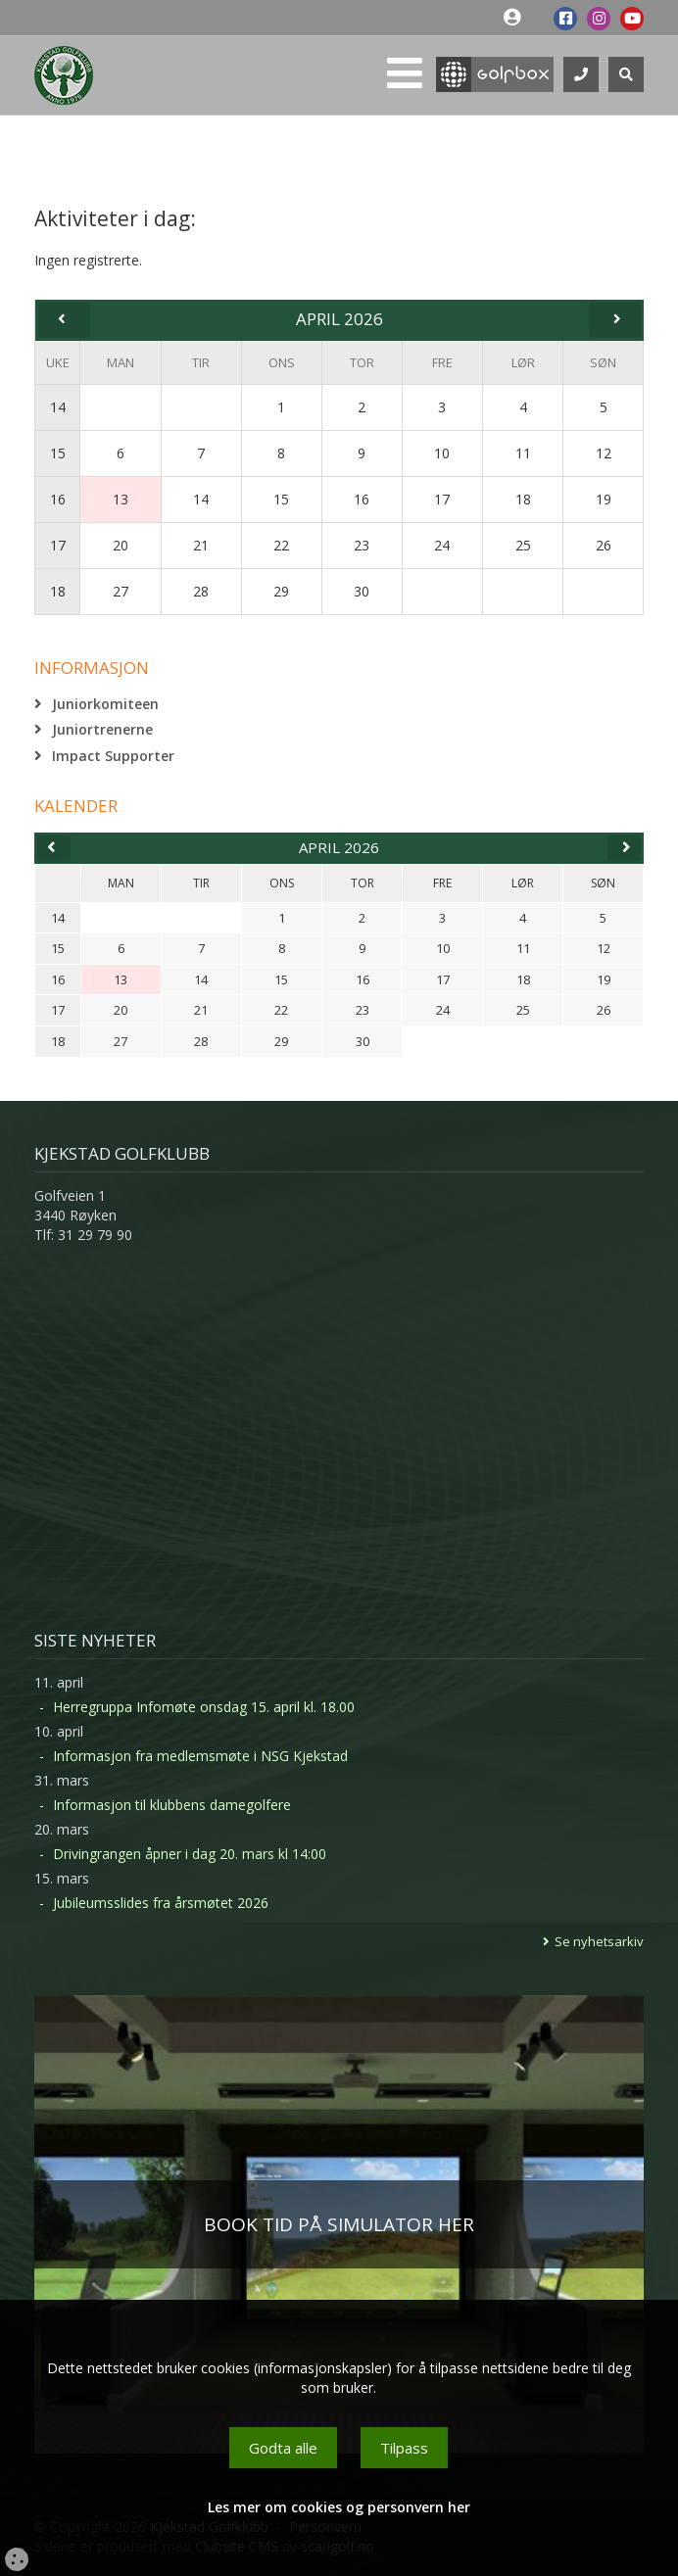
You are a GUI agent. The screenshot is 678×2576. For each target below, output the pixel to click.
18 (58, 591)
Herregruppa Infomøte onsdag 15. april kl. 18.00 (204, 1706)
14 (58, 407)
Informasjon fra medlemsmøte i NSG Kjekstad (200, 1755)
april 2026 (339, 847)
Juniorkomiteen (105, 703)
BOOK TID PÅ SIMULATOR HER (339, 2224)
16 (58, 499)
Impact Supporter (113, 755)
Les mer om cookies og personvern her (339, 2507)
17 (58, 545)
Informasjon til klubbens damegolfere (172, 1804)
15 (58, 453)
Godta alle (283, 2447)
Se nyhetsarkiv (599, 1941)
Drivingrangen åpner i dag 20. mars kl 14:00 (189, 1853)
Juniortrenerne (102, 729)
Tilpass (404, 2447)
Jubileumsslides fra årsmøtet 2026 (160, 1902)
